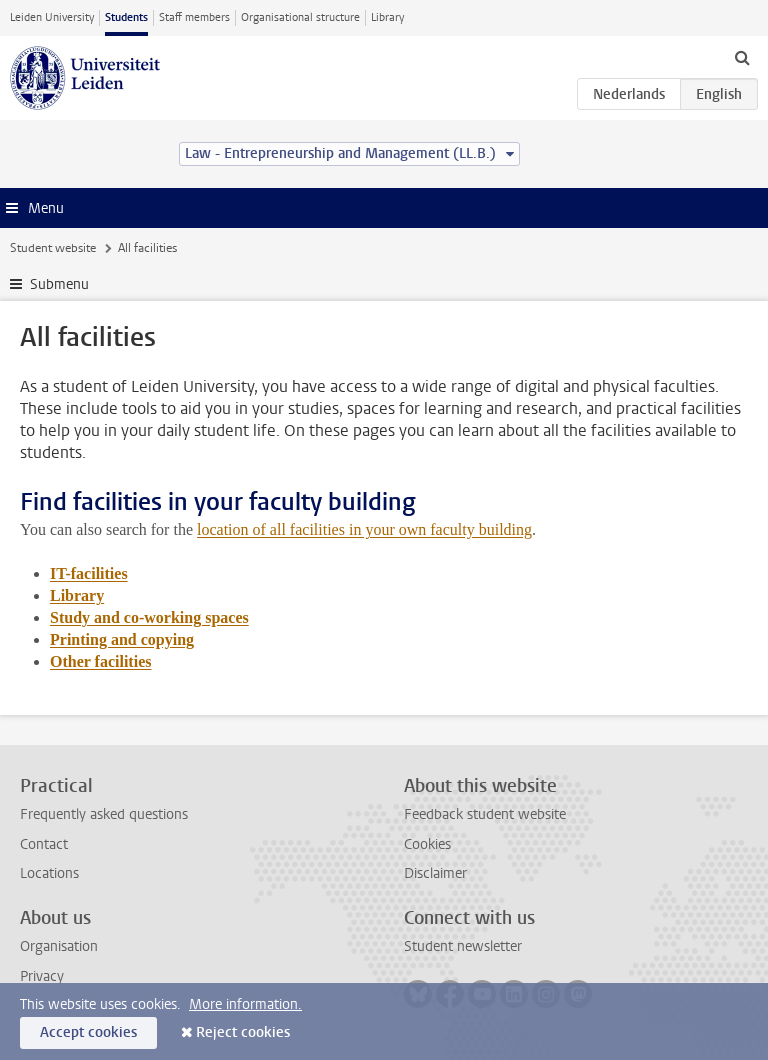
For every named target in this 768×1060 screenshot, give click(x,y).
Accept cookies (88, 1032)
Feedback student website (485, 814)
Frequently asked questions (104, 814)
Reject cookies (243, 1032)
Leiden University (52, 17)
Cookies (427, 844)
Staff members (194, 17)
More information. (245, 1004)
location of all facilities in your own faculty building (364, 529)
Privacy (42, 976)
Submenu (59, 284)
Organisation (59, 946)
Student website (53, 248)
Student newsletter (463, 946)
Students (126, 17)
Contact (44, 844)
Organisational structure (300, 17)
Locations (49, 873)
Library (387, 17)
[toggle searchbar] (742, 57)
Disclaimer (435, 873)
